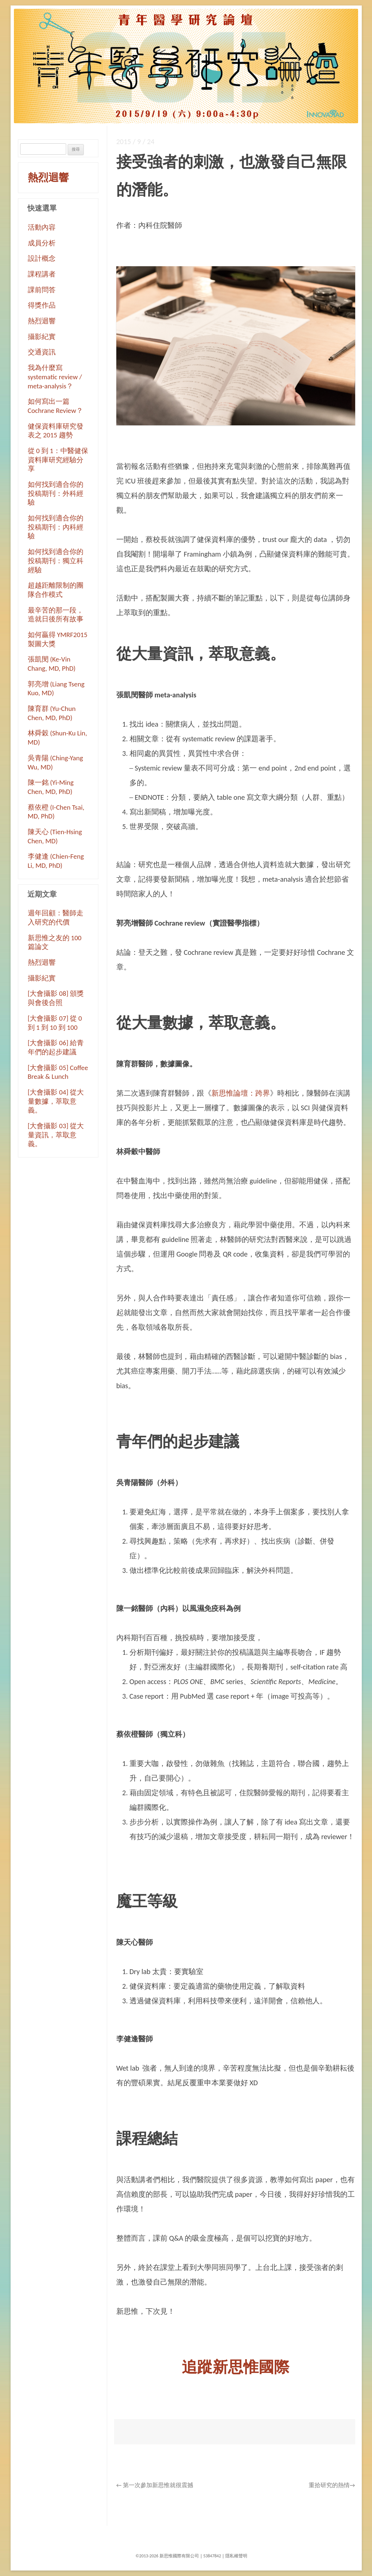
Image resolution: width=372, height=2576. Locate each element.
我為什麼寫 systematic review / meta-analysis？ (55, 377)
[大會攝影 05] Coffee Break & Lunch (58, 1072)
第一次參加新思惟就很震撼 (154, 2485)
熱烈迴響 (48, 177)
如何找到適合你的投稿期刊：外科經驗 (55, 493)
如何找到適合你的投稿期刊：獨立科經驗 (55, 560)
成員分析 (42, 243)
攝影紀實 (42, 336)
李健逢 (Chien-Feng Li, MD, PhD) (56, 861)
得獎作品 (42, 305)
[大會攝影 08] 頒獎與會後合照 (56, 998)
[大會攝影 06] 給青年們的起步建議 (56, 1047)
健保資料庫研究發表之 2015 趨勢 (55, 431)
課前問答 (42, 290)
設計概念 (42, 258)
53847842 (212, 2555)
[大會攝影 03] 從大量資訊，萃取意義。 (56, 1135)
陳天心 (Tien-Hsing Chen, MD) (55, 836)
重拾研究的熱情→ (332, 2485)
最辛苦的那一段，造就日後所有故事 (55, 615)
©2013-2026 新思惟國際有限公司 (167, 2555)
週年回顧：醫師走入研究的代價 (55, 917)
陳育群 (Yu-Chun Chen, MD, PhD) (52, 713)
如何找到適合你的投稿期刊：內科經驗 (55, 527)
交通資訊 (42, 352)
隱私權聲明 (236, 2555)
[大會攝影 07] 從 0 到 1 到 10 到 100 (55, 1023)
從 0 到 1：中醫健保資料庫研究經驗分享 (58, 460)
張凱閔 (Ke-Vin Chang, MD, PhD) (52, 664)
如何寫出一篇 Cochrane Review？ (55, 406)
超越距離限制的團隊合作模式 (55, 590)
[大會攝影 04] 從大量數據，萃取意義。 (56, 1101)
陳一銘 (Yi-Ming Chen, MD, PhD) (51, 787)
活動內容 (42, 227)
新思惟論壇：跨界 (240, 1093)
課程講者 (42, 274)
